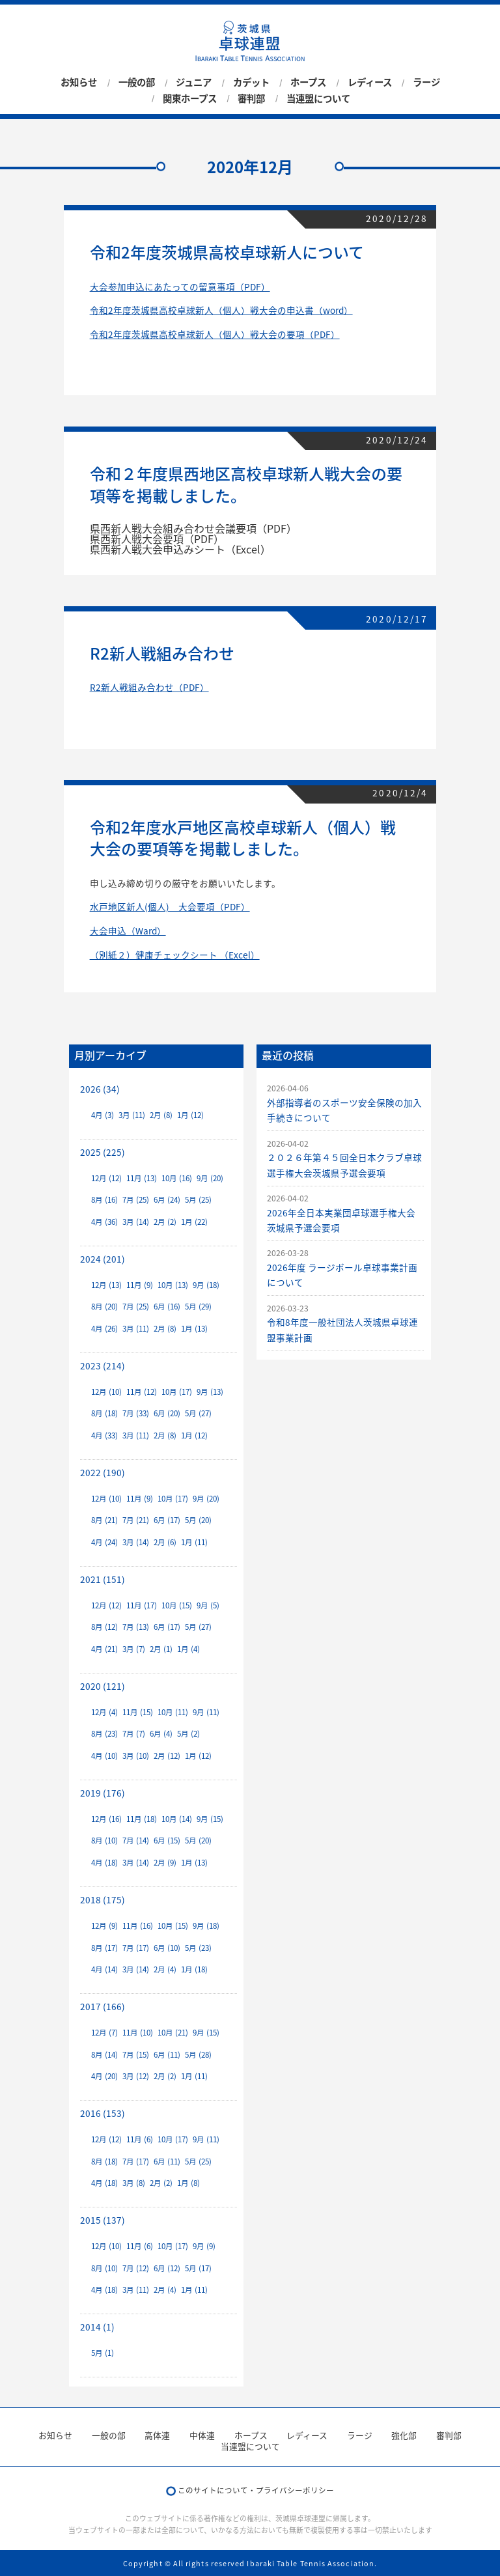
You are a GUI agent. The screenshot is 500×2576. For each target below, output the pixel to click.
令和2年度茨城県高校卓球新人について (227, 252)
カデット (251, 83)
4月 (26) (104, 1328)
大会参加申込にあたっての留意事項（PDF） (180, 286)
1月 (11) (194, 1542)
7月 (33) (135, 1413)
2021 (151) (102, 1579)
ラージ (426, 83)
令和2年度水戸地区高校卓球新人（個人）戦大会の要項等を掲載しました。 (243, 838)
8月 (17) (104, 1947)
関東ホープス (190, 98)
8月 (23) (104, 1733)
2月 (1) (161, 1649)
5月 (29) (198, 1306)
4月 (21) (104, 1649)
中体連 (202, 2435)
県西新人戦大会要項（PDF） (157, 538)
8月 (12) (104, 1626)
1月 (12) (190, 1115)
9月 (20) (210, 1178)
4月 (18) (104, 1862)
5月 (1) (102, 2353)
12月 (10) (106, 1391)
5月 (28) (198, 2054)
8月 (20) (104, 1306)
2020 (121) (102, 1685)
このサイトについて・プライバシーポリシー (256, 2490)
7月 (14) (135, 1840)
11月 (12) (141, 1391)
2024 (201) (102, 1258)
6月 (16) (167, 1306)
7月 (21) (135, 1520)
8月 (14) (104, 2054)
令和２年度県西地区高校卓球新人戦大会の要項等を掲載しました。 (246, 484)
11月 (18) (141, 1819)
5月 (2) (188, 1733)
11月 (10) (137, 2032)
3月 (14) (135, 1221)
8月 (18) (104, 1413)
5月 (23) (198, 1947)
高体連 (157, 2435)
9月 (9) (204, 2246)
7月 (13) (135, 1626)
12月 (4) (104, 1712)
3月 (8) (133, 2183)
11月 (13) (141, 1178)
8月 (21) (104, 1520)
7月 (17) (135, 1947)
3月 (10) (135, 1755)
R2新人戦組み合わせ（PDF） (149, 686)
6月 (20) (167, 1413)
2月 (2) (165, 1221)
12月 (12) (106, 1178)
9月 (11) (206, 1712)
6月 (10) (167, 1947)
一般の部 (136, 83)
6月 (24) (167, 1199)
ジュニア (194, 83)
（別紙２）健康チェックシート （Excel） (175, 954)
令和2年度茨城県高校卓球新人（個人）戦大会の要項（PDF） (215, 334)
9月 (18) (206, 1285)
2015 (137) (102, 2219)
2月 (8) (161, 1115)
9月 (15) (210, 1819)
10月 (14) (176, 1819)
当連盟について (318, 98)
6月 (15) (167, 1840)
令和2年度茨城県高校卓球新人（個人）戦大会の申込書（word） (221, 309)
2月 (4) (165, 1969)
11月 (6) (139, 2139)
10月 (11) (173, 1712)
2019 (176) (102, 1792)
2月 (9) (165, 1862)
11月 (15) (137, 1712)
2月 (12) (167, 1755)
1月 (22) (194, 1221)
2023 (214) (102, 1365)
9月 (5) (208, 1605)
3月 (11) (131, 1115)
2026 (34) (100, 1088)
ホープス (308, 83)
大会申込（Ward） (128, 930)
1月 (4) (188, 1649)
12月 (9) (104, 1925)
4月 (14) (104, 1969)
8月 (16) (104, 1199)
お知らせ (79, 83)
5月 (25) (198, 1199)
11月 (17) (141, 1605)
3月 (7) (133, 1649)
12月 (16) (106, 1819)
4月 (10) (104, 1755)
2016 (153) (102, 2113)
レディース (370, 83)
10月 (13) (173, 1285)
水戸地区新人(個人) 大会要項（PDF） (170, 906)
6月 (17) (167, 1520)
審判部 (251, 98)
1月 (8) (188, 2183)
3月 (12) (135, 2076)
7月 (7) (133, 1733)
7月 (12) (135, 2268)
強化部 (404, 2435)
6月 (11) (167, 2054)
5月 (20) (198, 1520)
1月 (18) (194, 1969)
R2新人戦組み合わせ (162, 653)
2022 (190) (102, 1472)
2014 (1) (97, 2326)
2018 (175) (102, 1899)
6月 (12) (167, 2268)
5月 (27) (198, 1413)
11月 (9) (139, 1285)
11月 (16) (137, 1925)
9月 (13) (210, 1391)
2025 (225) (102, 1151)
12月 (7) (104, 2032)
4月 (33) (104, 1435)
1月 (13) (194, 1328)
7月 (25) (135, 1199)
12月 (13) (106, 1285)
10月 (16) (176, 1178)
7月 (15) (135, 2054)
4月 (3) (102, 1115)
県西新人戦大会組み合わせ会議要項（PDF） (193, 528)
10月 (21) (173, 2032)
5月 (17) (198, 2268)
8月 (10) (104, 1840)
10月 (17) (176, 1391)
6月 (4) (161, 1733)
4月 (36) (104, 1221)
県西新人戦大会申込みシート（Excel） (180, 549)
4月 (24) (104, 1542)
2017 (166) (102, 2006)
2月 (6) (165, 1542)
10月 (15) (176, 1605)
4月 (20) (104, 2076)
